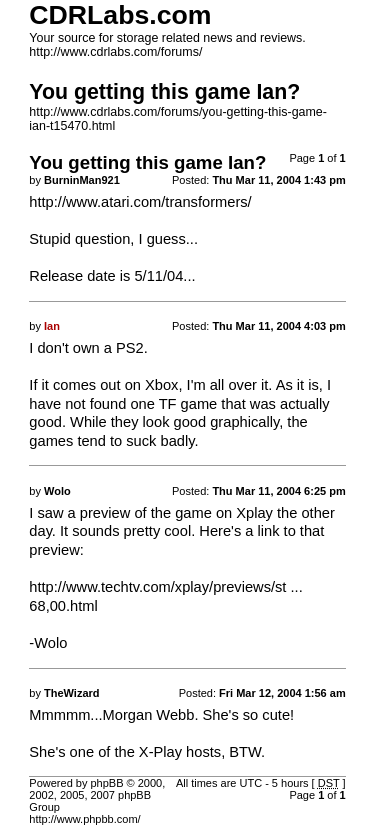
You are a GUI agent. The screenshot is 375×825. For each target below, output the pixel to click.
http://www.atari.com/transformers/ (140, 202)
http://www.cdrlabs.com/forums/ (115, 52)
